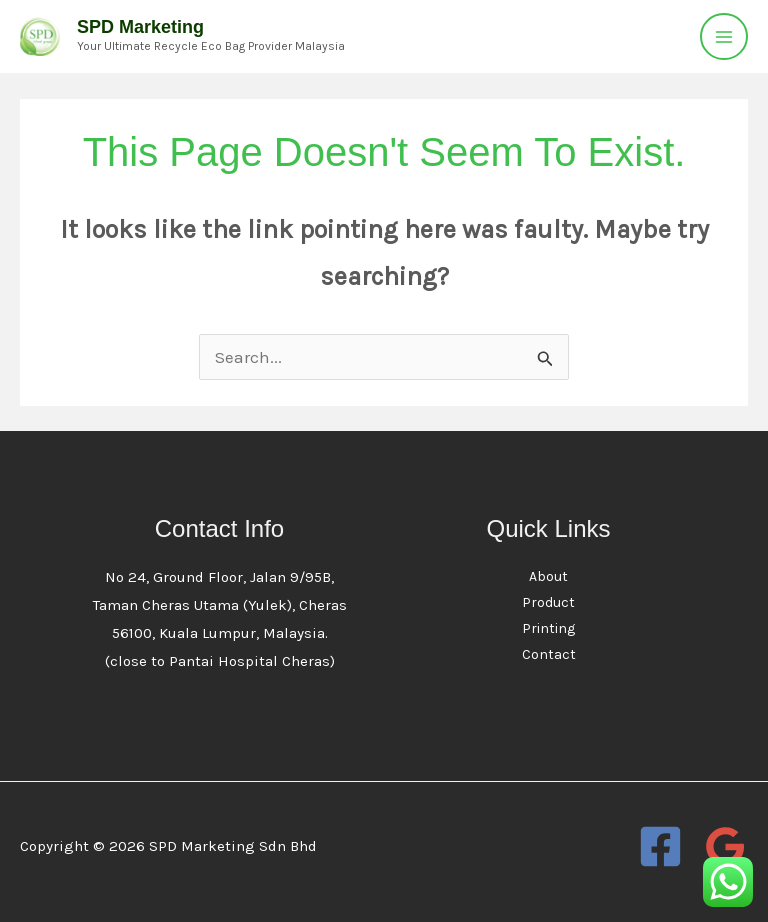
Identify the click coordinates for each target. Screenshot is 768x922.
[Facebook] (660, 846)
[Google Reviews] (725, 846)
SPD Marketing (140, 27)
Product (548, 602)
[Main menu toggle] (724, 37)
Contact (549, 654)
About (548, 576)
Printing (548, 628)
